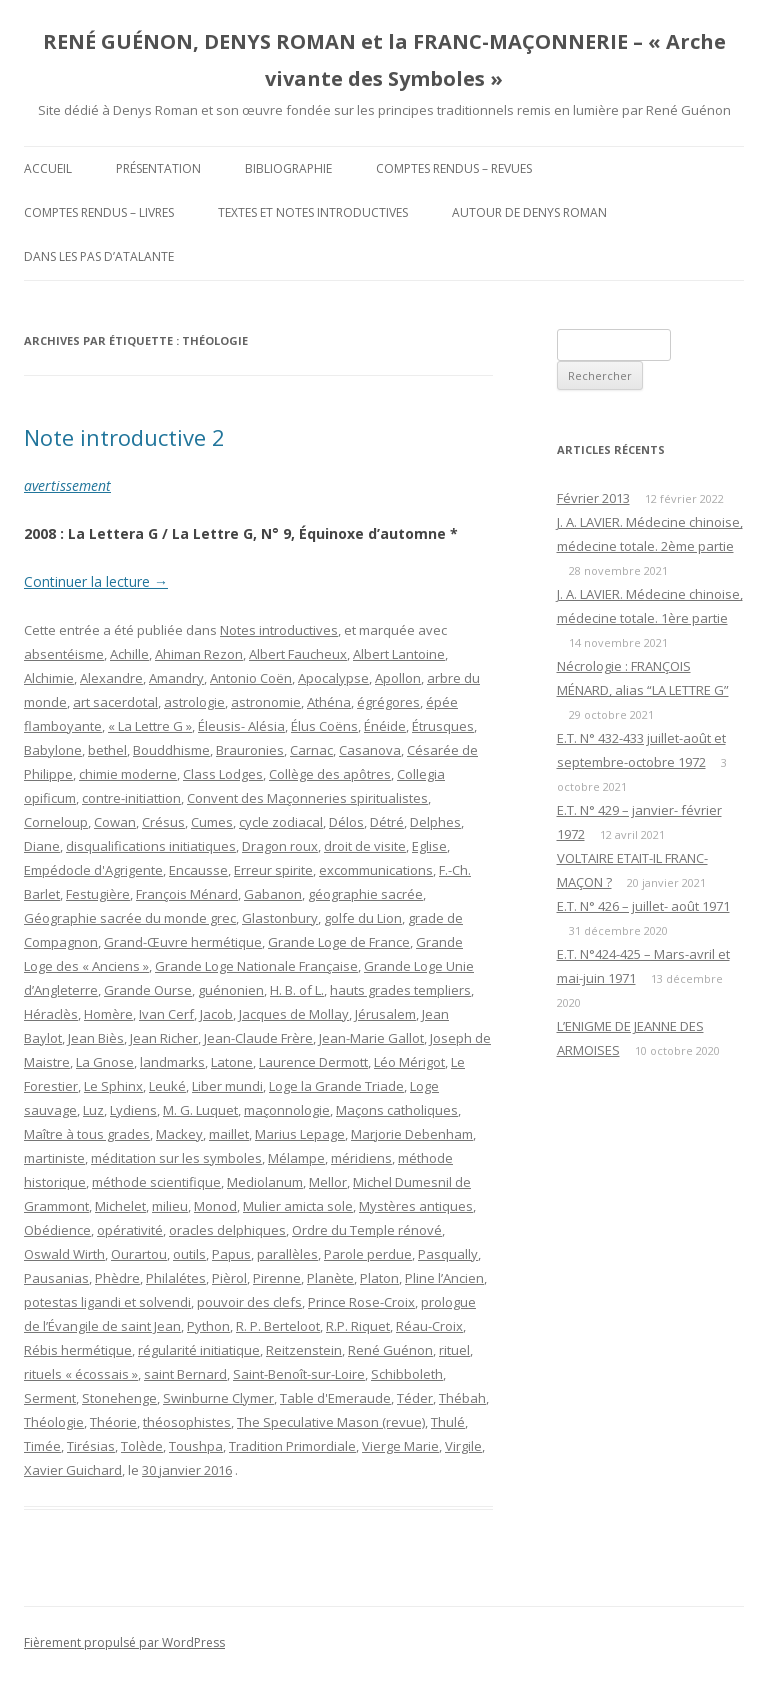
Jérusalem (385, 1014)
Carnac (311, 750)
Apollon (398, 678)
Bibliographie (288, 168)
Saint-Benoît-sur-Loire (299, 1374)
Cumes (212, 822)
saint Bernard (185, 1374)
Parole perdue (368, 1254)
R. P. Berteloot (278, 1326)
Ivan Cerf (166, 1014)
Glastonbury (280, 918)
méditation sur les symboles (176, 1158)
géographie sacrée (365, 894)
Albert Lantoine (399, 654)
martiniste (54, 1158)
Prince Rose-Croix (361, 1302)
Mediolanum (265, 1182)
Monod (215, 1206)
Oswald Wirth (64, 1254)
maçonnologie (287, 1110)
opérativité (130, 1230)
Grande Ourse (148, 990)
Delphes (435, 822)
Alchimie (49, 678)
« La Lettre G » (150, 726)
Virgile (463, 1446)
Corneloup (56, 822)
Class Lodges (223, 774)
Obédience (57, 1230)
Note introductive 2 (124, 437)
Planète (330, 1278)
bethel (107, 750)
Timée (42, 1446)
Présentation (158, 168)
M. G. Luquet (200, 1110)
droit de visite (365, 846)
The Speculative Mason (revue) (331, 1422)
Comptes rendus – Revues (454, 168)
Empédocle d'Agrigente (93, 870)
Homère (108, 1014)
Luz (93, 1110)
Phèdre (117, 1278)
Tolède (142, 1446)
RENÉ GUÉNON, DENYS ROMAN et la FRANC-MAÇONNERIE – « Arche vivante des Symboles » (384, 60)
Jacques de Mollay (294, 1014)
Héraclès (51, 1014)
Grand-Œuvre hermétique (183, 942)
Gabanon (273, 894)
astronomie (266, 702)
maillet (229, 1134)
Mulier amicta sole (298, 1206)
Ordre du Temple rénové (367, 1230)
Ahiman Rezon (199, 654)
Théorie (113, 1422)
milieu (170, 1206)
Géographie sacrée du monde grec (130, 918)
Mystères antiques (416, 1206)
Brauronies (250, 750)
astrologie (194, 702)
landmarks (172, 1062)
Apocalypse (333, 678)
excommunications (376, 870)
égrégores (388, 702)
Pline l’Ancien (444, 1278)
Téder (415, 1398)
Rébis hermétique (78, 1350)
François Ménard (187, 894)
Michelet (120, 1206)
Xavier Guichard (73, 1470)
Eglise (429, 846)
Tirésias (91, 1446)
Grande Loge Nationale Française (256, 966)
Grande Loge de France (339, 942)
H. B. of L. (297, 990)
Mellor (328, 1182)
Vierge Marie (400, 1446)
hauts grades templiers (400, 990)
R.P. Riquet (358, 1326)
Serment (50, 1398)
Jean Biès (96, 1038)
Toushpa (196, 1446)
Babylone (53, 750)
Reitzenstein (304, 1350)
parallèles (287, 1254)
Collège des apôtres (330, 774)
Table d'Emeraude (335, 1398)
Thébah (462, 1398)
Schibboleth (407, 1374)
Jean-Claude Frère (258, 1038)
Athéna (329, 702)
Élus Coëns (324, 726)
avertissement (67, 485)
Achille (129, 654)
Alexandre (111, 678)
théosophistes (187, 1422)
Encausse (198, 870)
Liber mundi (227, 1086)
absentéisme (64, 654)
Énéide (385, 726)
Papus (231, 1254)
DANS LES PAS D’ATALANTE (99, 256)
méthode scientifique (156, 1182)
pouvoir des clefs (249, 1302)
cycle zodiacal (281, 822)
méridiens (361, 1158)
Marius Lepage (300, 1134)
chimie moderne (128, 774)
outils (189, 1254)
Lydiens (133, 1110)
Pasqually (448, 1254)
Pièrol (229, 1278)
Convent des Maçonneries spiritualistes (307, 798)
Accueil (48, 168)
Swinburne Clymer (218, 1398)
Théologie (54, 1422)
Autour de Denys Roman (529, 212)
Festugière (98, 894)
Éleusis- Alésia (241, 726)
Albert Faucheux (298, 654)
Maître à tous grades (87, 1134)
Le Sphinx (113, 1086)
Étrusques (443, 726)
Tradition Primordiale (292, 1446)
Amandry (176, 678)
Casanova (370, 750)
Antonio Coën (251, 678)
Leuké (167, 1086)
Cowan (115, 822)
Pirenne (277, 1278)
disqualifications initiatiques (151, 846)
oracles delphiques (227, 1230)
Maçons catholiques (397, 1110)
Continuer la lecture (96, 581)
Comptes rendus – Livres (99, 212)
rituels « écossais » (81, 1374)
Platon (379, 1278)
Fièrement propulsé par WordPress (124, 1642)
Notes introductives (279, 630)
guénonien (231, 990)
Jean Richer (164, 1038)
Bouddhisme (171, 750)
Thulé (448, 1422)
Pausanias (56, 1278)
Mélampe (296, 1158)
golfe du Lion (363, 918)
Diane (42, 846)
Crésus (163, 822)
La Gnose (105, 1062)
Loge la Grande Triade (336, 1086)
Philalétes (176, 1278)
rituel (454, 1350)
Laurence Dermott (313, 1062)
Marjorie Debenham (412, 1134)
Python (208, 1326)
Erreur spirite (273, 870)
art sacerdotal (115, 702)
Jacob (216, 1014)
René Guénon (390, 1350)
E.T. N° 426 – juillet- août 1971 (643, 906)
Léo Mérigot (409, 1062)
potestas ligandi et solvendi (107, 1302)
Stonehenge (119, 1398)
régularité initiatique (199, 1350)
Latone (232, 1062)
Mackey (179, 1134)
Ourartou (139, 1254)
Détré (387, 822)
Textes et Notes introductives (313, 212)
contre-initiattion (131, 798)
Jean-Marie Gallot (371, 1038)
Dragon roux (280, 846)
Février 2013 (593, 498)
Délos (346, 822)
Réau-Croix (429, 1326)
